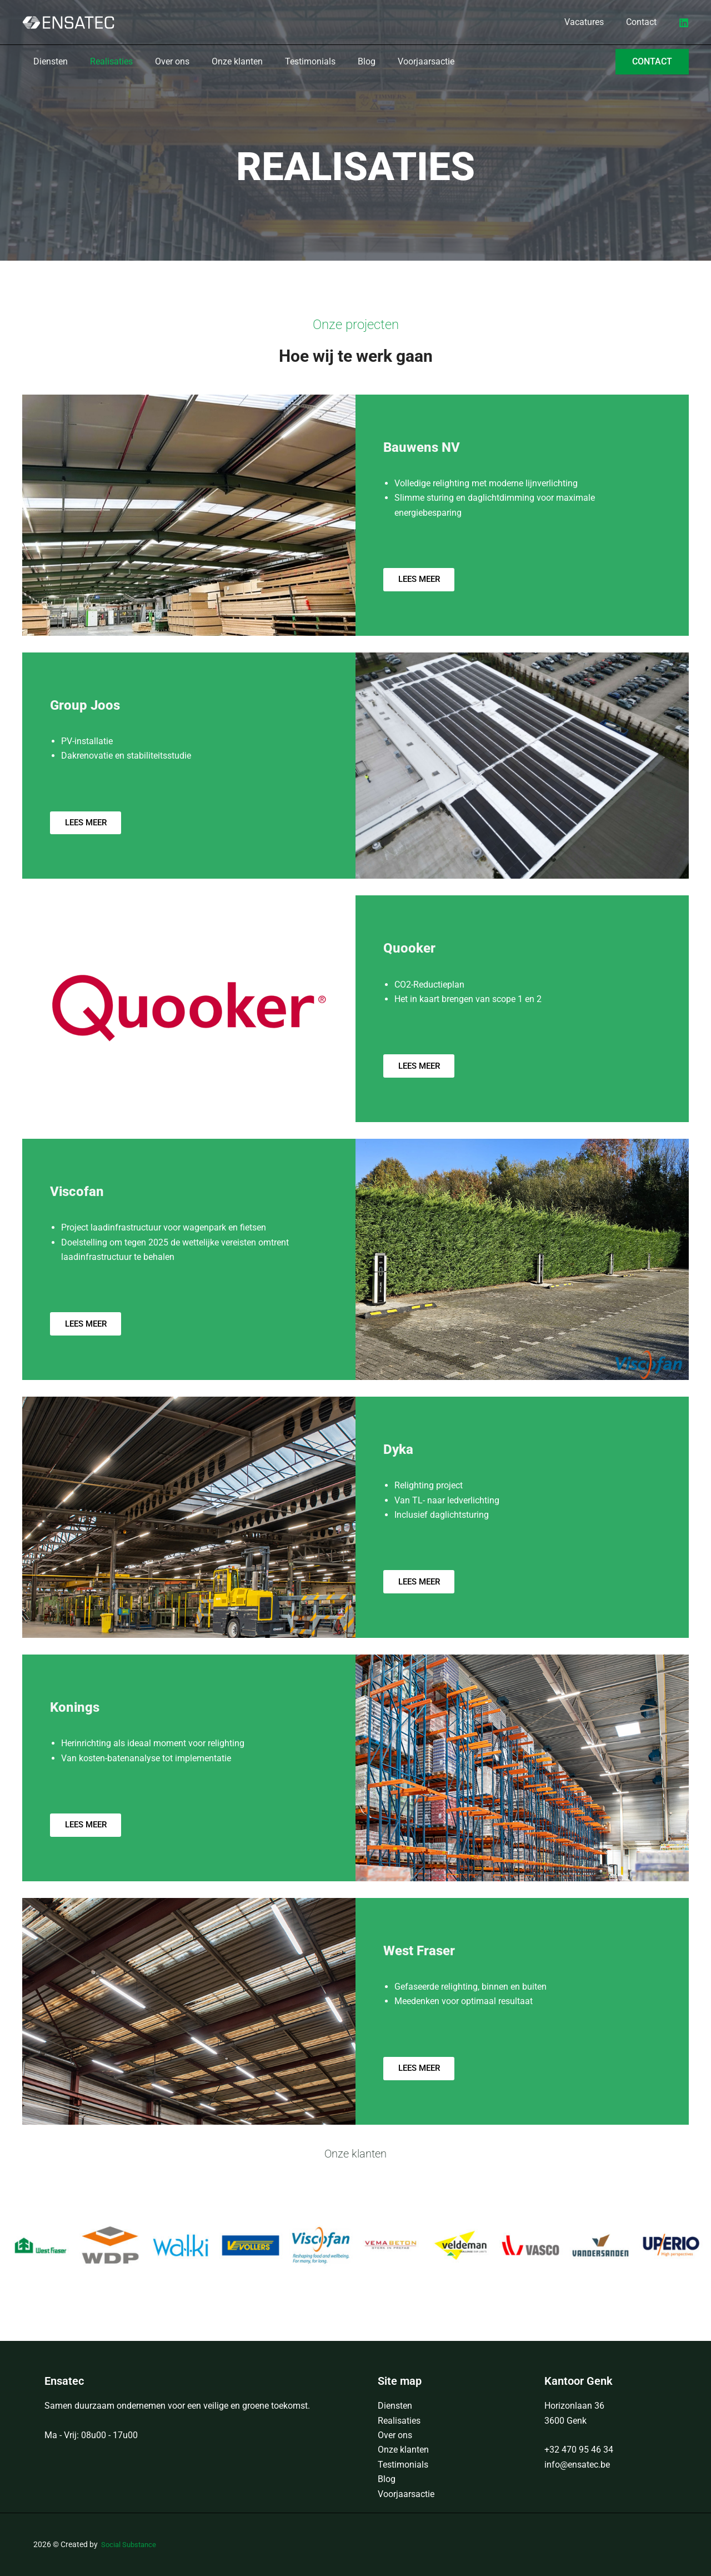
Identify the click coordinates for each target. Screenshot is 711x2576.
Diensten (395, 2406)
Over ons (395, 2435)
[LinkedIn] (684, 23)
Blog (386, 2479)
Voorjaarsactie (406, 2494)
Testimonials (403, 2464)
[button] (652, 61)
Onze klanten (403, 2450)
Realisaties (399, 2420)
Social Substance (130, 2544)
